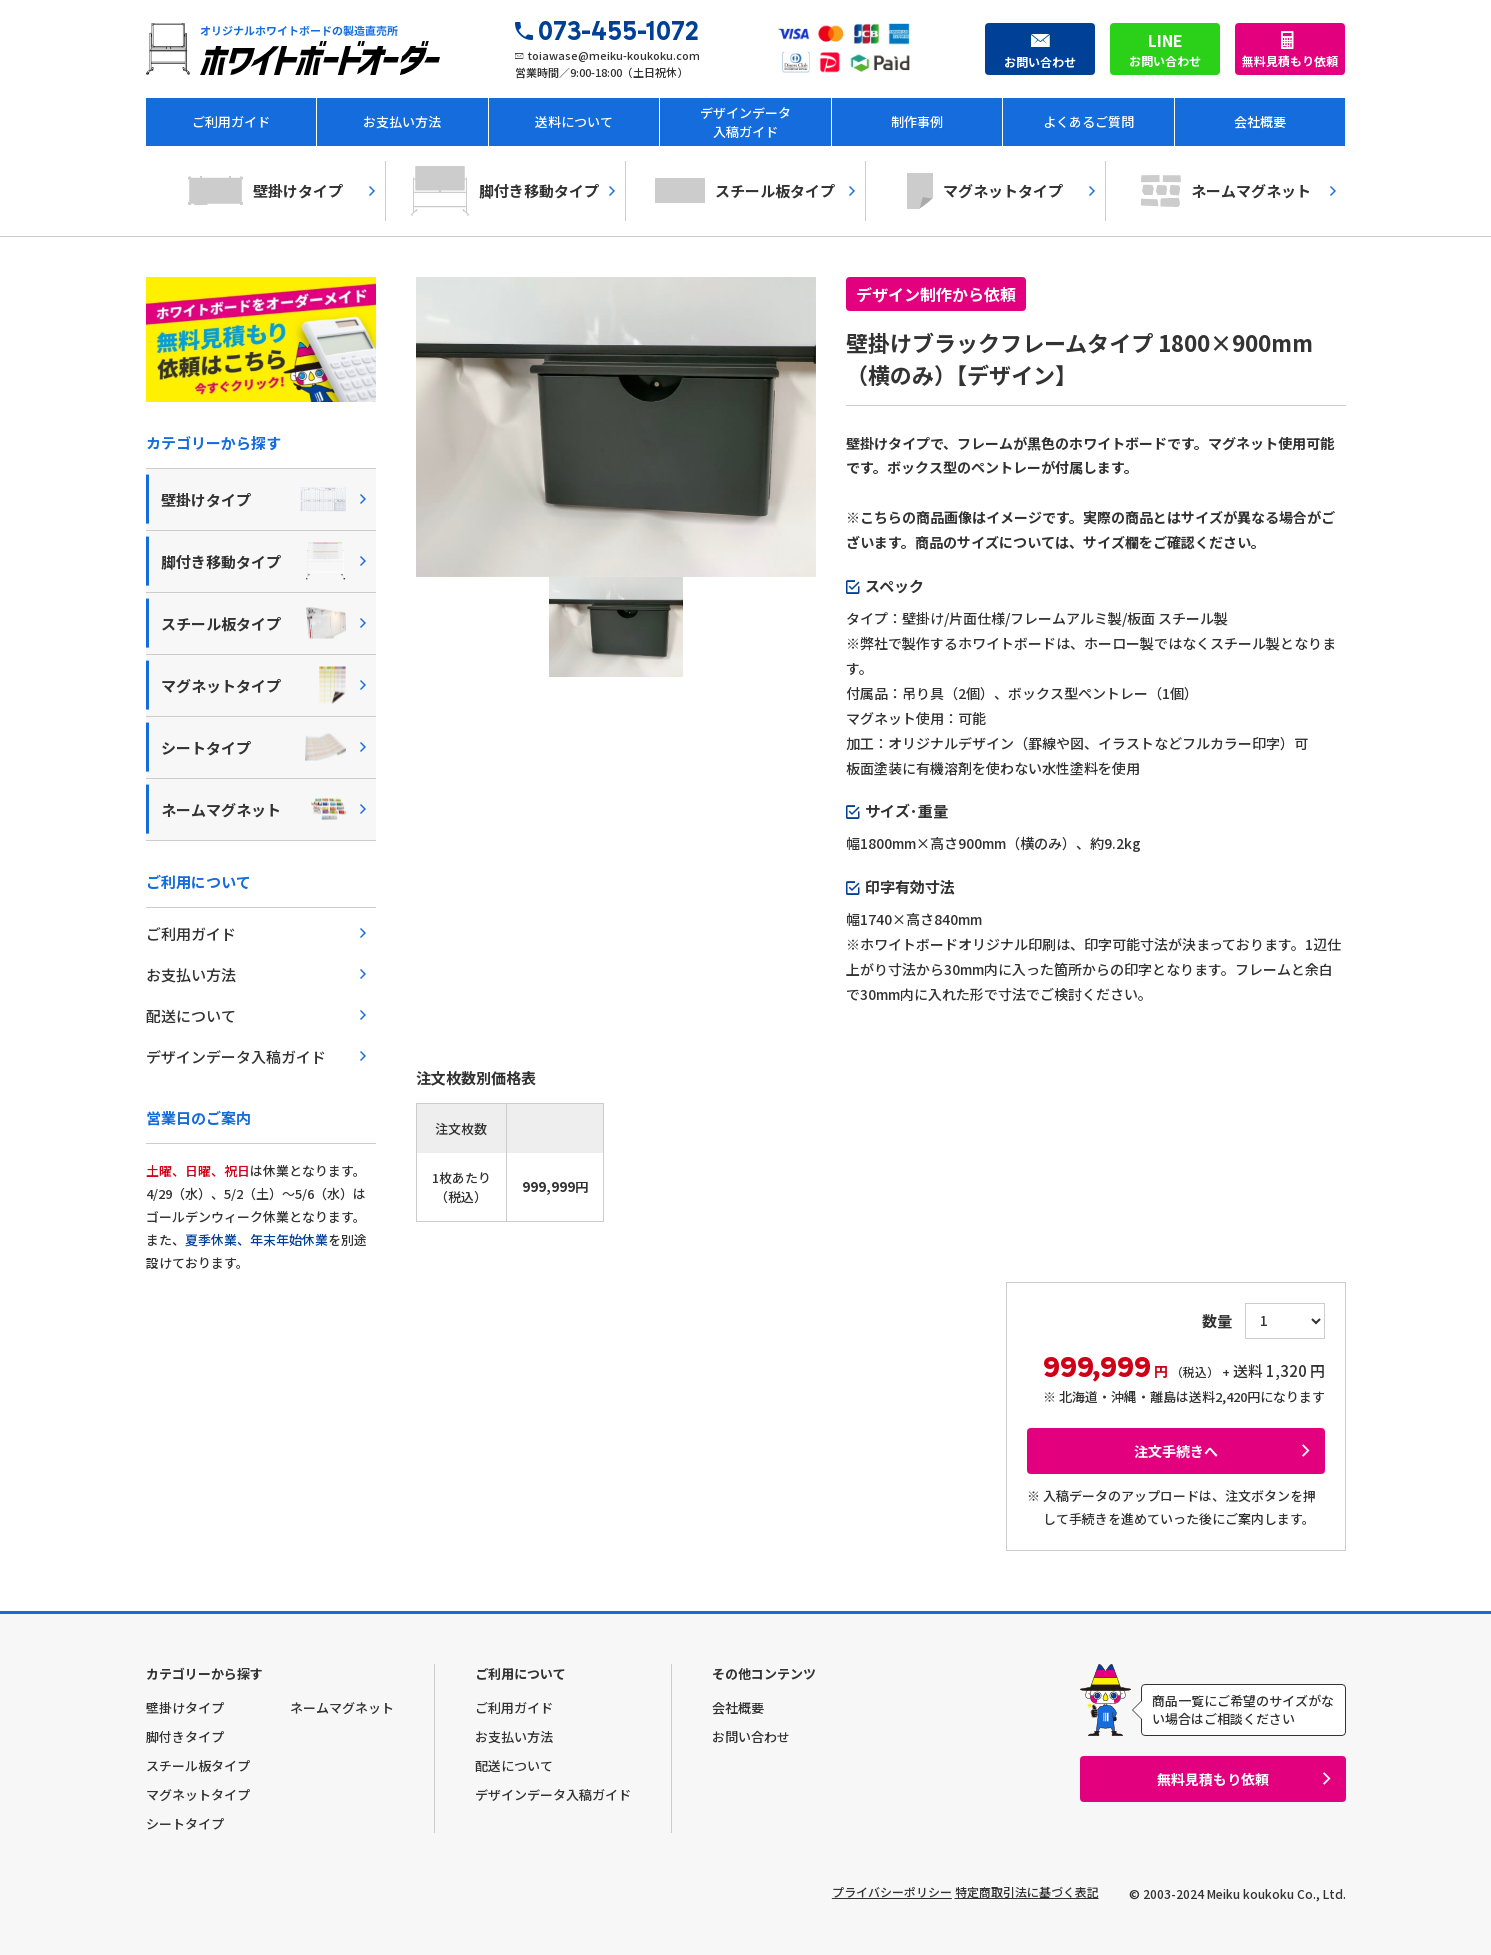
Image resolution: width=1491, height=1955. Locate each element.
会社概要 (1260, 121)
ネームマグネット (1226, 191)
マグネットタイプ (985, 191)
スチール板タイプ (745, 190)
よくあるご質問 (1088, 121)
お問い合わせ (1040, 49)
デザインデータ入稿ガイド (745, 122)
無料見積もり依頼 (1290, 60)
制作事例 (917, 121)
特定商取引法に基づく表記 (1027, 1891)
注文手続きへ (1176, 1451)
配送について (191, 1015)
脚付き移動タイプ (505, 191)
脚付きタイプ (185, 1736)
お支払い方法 (402, 121)
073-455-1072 (618, 31)
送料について (574, 121)
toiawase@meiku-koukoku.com (614, 55)
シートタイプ (253, 747)
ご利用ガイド (231, 121)
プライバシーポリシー (865, 1891)
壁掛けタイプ (265, 190)
